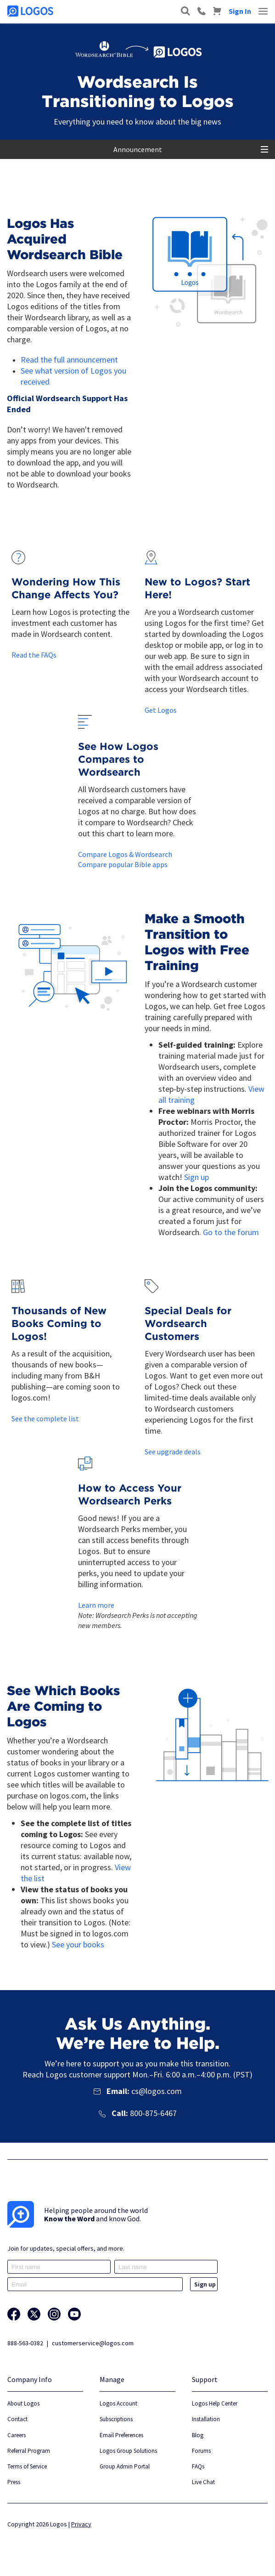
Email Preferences (121, 2435)
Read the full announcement (69, 359)
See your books (78, 1944)
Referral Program (28, 2451)
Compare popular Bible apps (123, 864)
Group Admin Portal (125, 2466)
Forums (201, 2451)
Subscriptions (116, 2419)
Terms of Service (27, 2466)
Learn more (96, 1605)
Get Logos (161, 710)
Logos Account (118, 2403)
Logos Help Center (214, 2403)
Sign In (240, 11)
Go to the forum (231, 1232)
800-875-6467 (153, 2113)
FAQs (198, 2466)
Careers (16, 2435)
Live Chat (203, 2482)
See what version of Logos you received (73, 376)
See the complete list (45, 1418)
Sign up (196, 1177)
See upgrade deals (173, 1451)
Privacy (81, 2524)
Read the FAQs (33, 654)
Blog (197, 2435)
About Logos (23, 2403)
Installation (206, 2419)
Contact (17, 2419)
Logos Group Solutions (128, 2451)
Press (13, 2482)
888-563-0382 (25, 2343)
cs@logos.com (155, 2091)
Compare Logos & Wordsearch (125, 854)
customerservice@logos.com (93, 2343)
